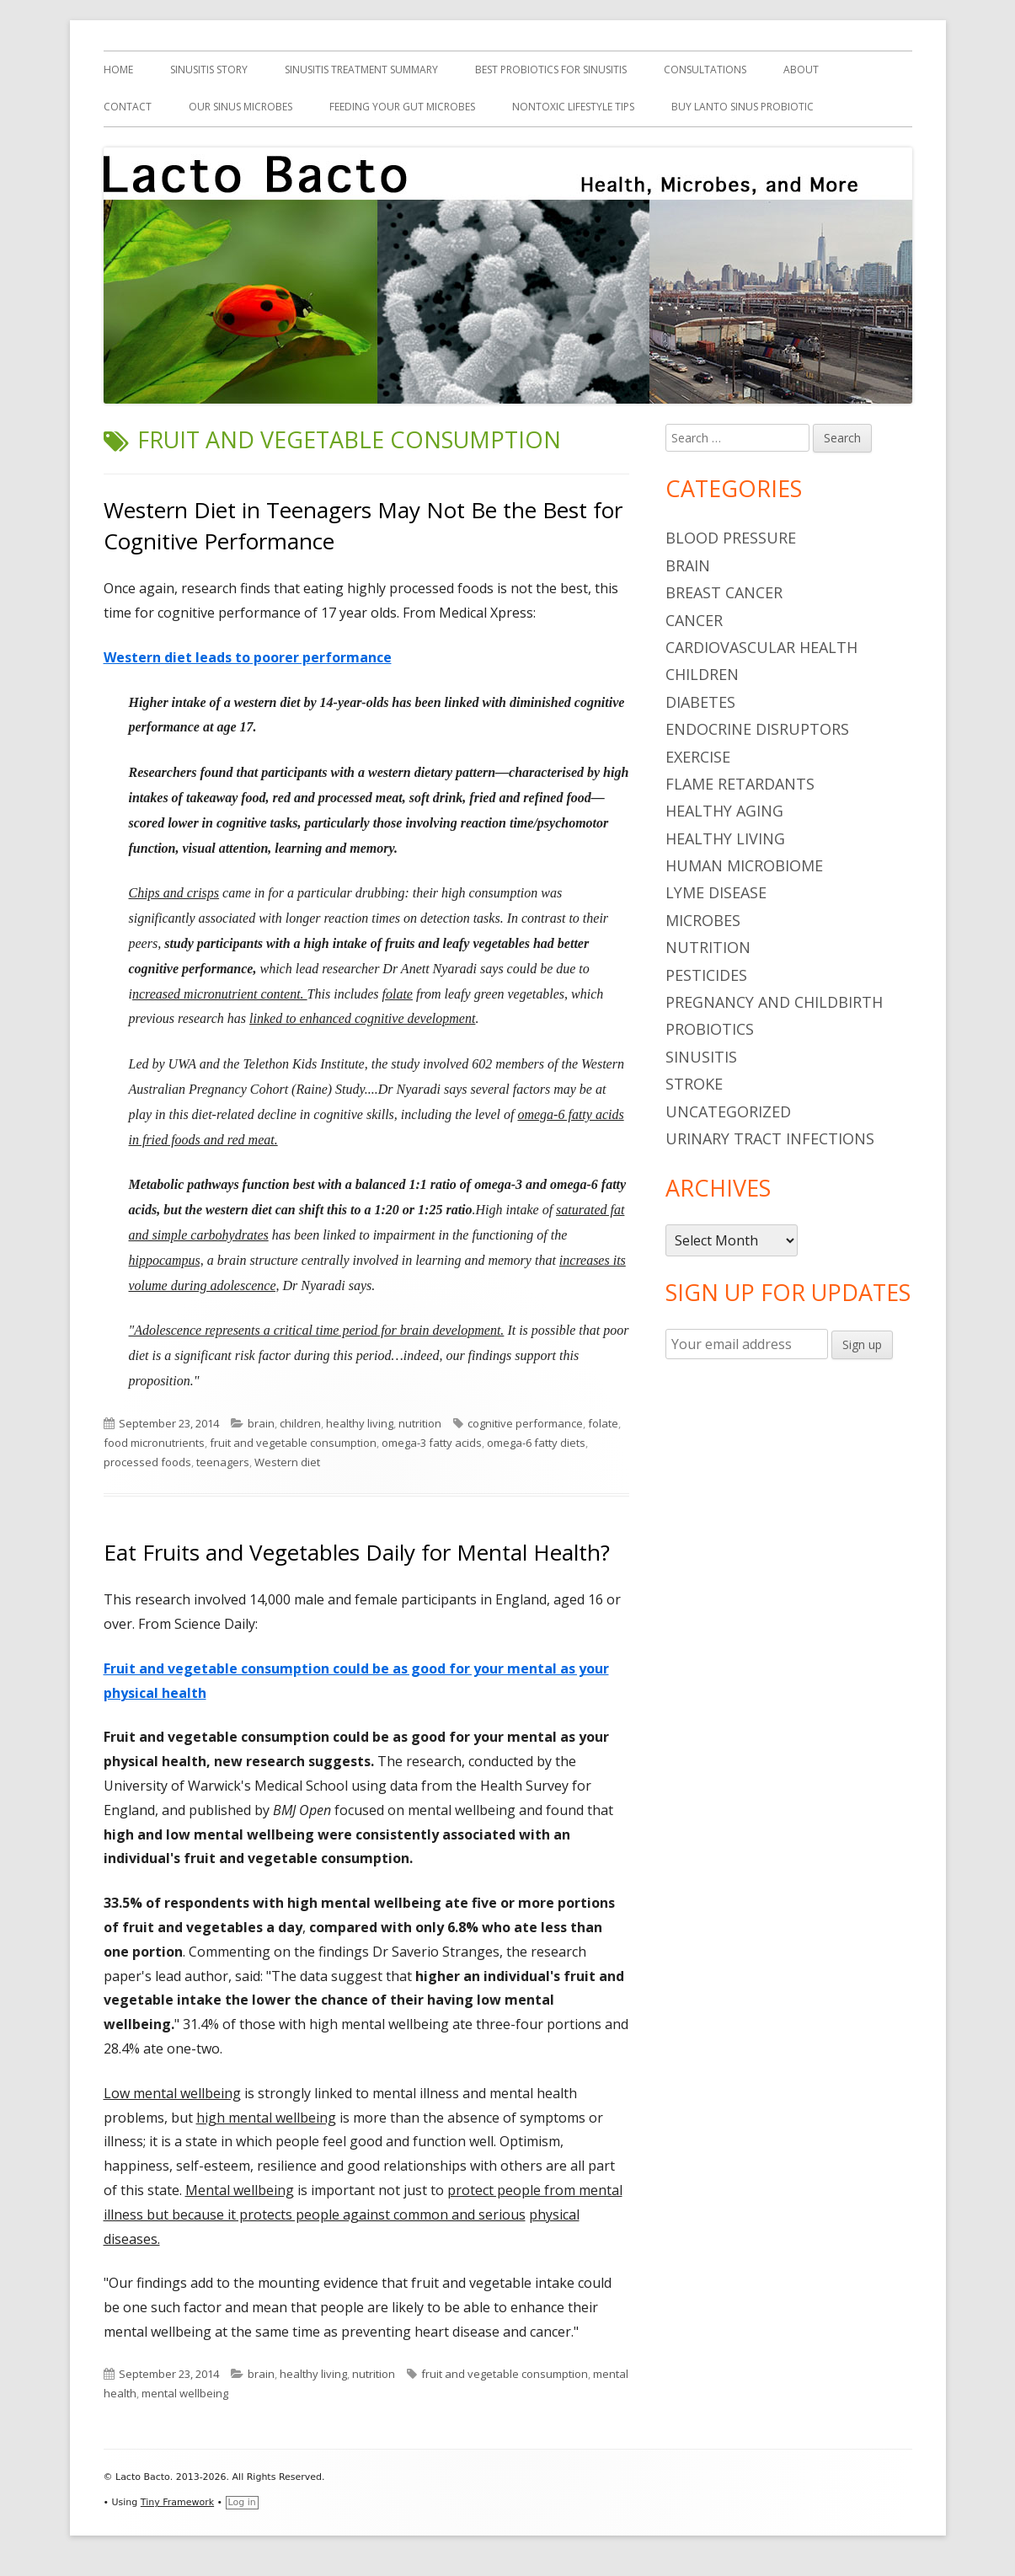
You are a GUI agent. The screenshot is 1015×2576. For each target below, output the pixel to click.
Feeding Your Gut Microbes (402, 106)
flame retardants (740, 784)
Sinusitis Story (209, 69)
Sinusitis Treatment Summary (361, 69)
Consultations (705, 69)
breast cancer (724, 592)
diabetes (700, 702)
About (801, 69)
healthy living (359, 1423)
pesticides (706, 975)
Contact (128, 106)
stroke (694, 1084)
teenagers (222, 1462)
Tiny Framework (177, 2502)
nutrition (419, 1423)
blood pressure (730, 538)
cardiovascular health (761, 647)
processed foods (147, 1462)
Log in (242, 2502)
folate (603, 1423)
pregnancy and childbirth (774, 1002)
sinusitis (701, 1057)
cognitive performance (525, 1423)
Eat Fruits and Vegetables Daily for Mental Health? (357, 1552)
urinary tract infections (769, 1138)
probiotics (709, 1029)
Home (118, 69)
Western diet (287, 1462)
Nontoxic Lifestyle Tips (573, 106)
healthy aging (724, 811)
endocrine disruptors (757, 729)
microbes (702, 920)
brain (261, 1423)
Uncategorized (728, 1111)
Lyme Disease (716, 892)
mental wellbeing (185, 2393)
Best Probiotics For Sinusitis (551, 69)
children (300, 1423)
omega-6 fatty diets (536, 1442)
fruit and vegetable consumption (293, 1442)
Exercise (697, 757)
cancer (694, 620)
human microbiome (744, 865)
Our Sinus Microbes (240, 106)
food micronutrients (154, 1442)
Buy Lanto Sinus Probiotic (742, 106)
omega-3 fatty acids (432, 1442)
